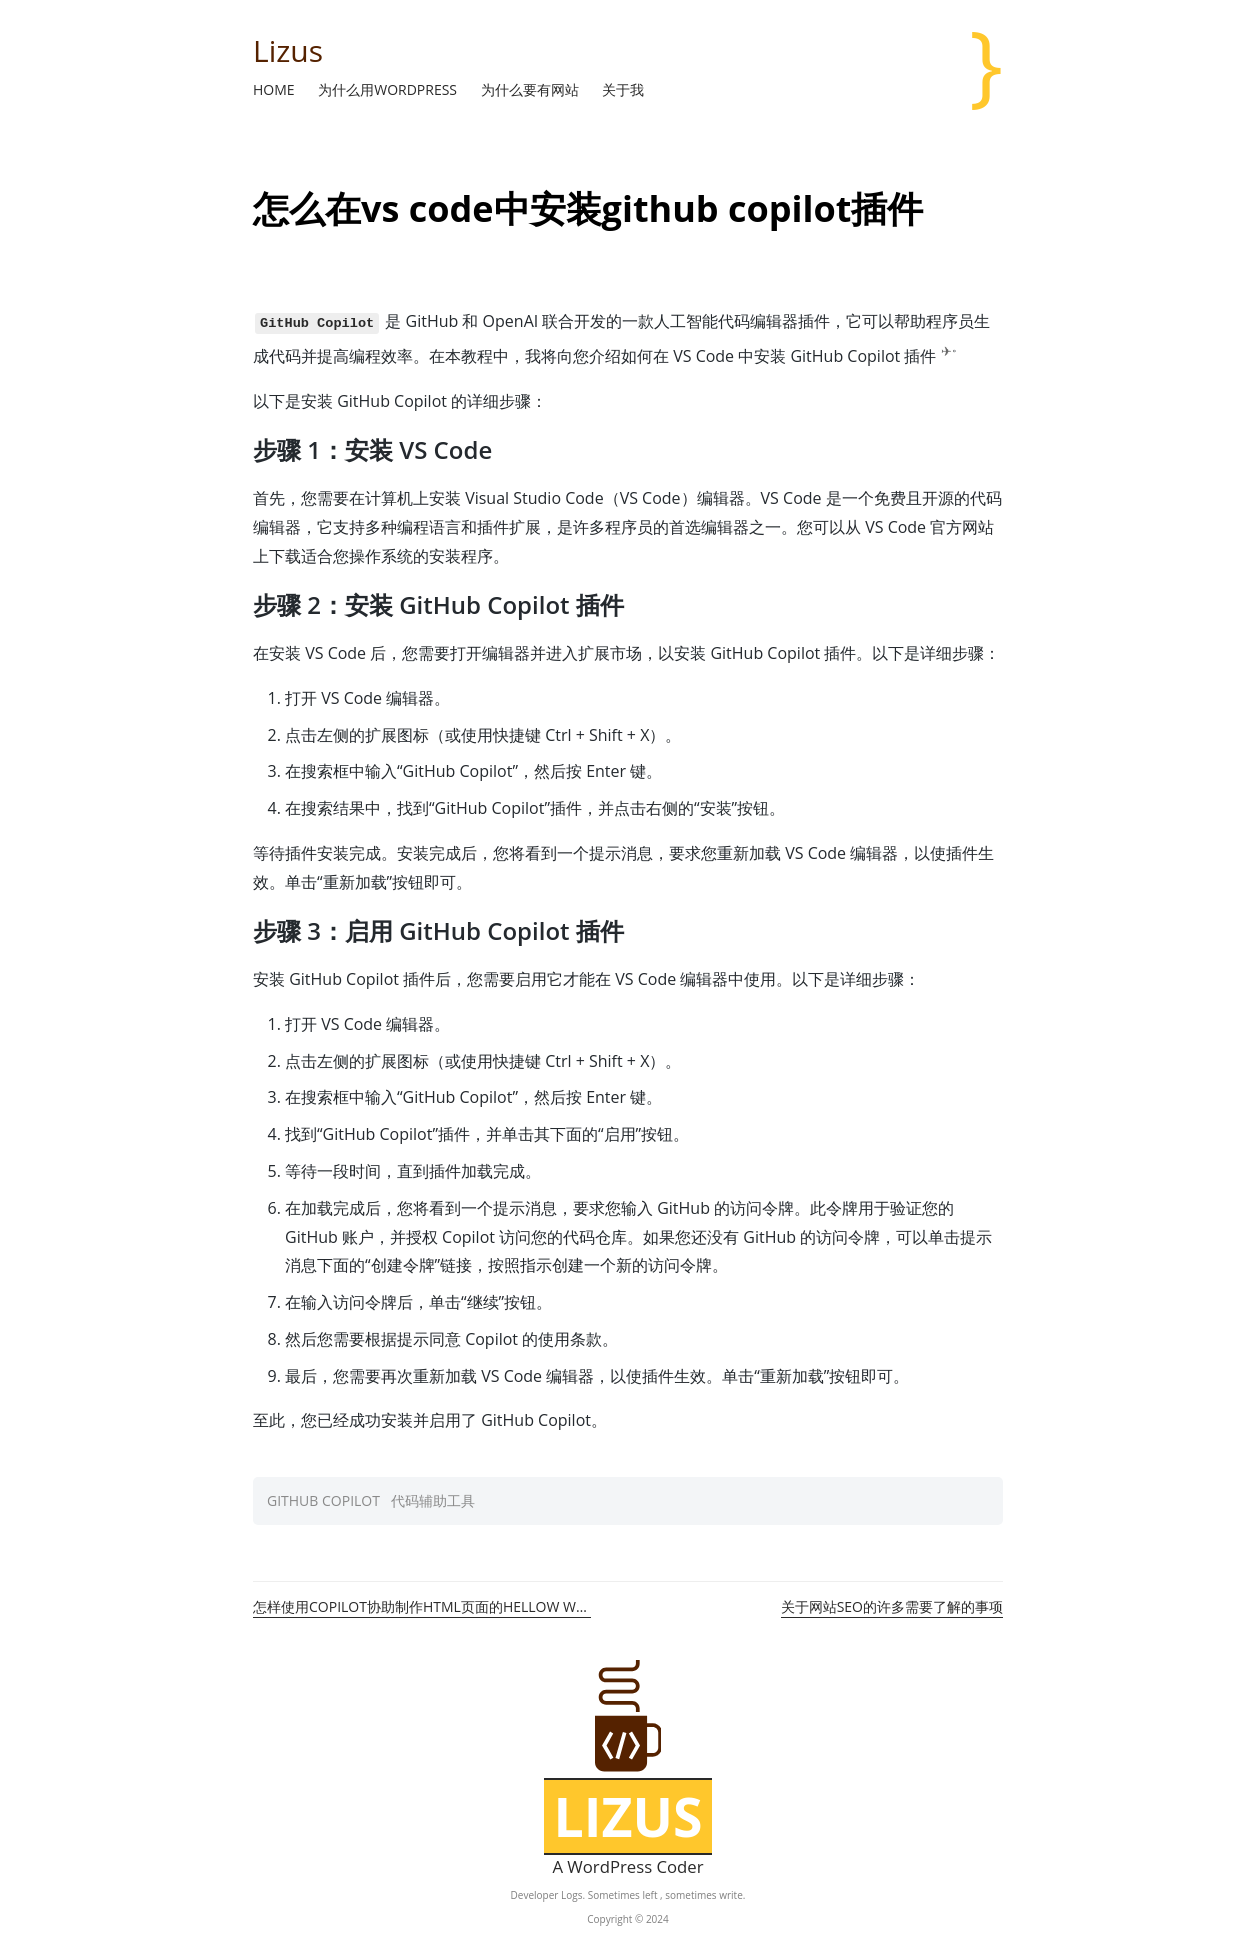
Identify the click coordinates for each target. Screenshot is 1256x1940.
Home (275, 89)
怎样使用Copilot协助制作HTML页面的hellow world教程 (422, 1606)
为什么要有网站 (532, 89)
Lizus (288, 50)
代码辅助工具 (433, 1500)
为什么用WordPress (389, 89)
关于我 (623, 89)
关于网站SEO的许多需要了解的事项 (892, 1606)
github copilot (323, 1500)
